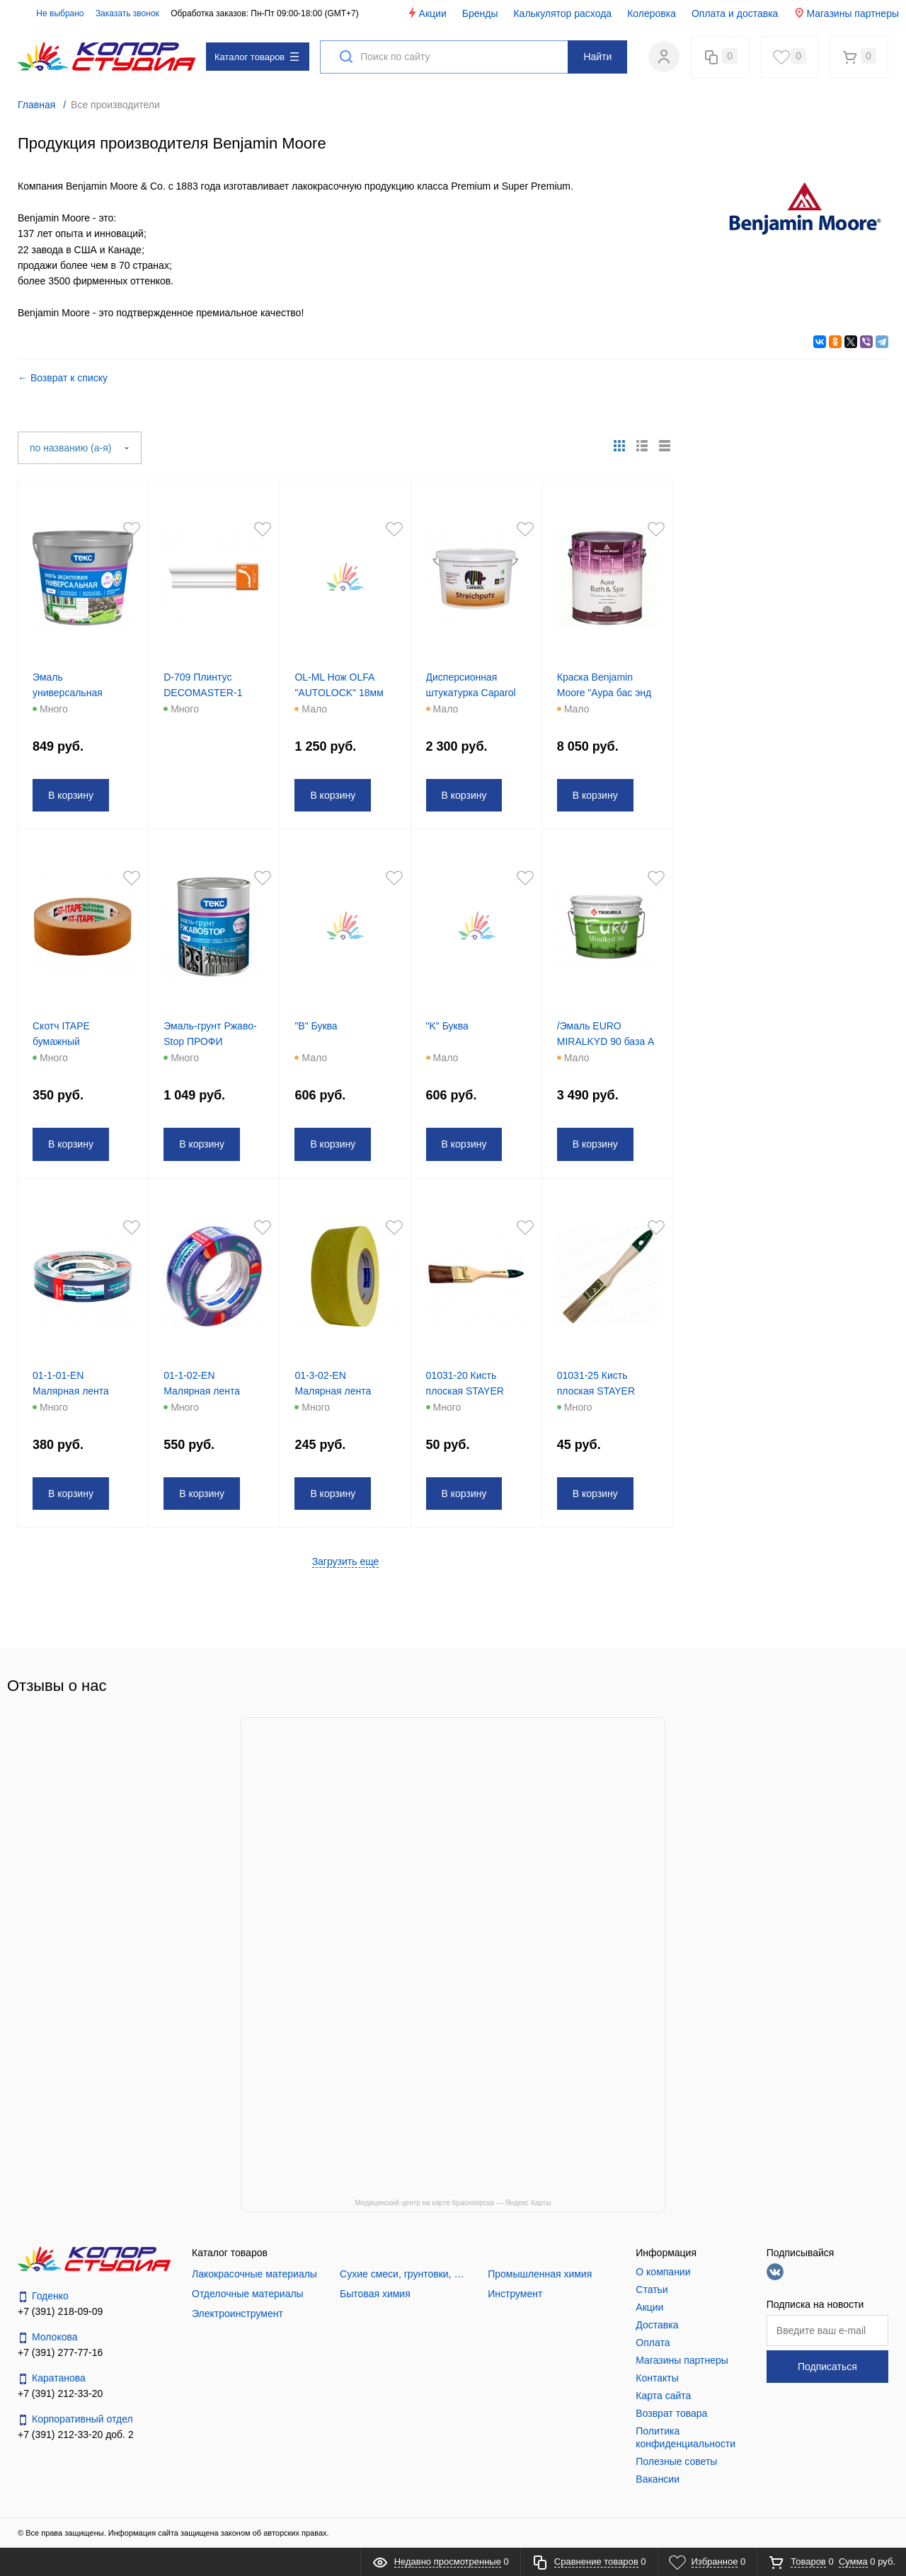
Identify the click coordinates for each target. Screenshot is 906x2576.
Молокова (48, 2337)
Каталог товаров (256, 57)
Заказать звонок (127, 13)
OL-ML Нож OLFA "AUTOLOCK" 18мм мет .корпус (341, 692)
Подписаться (827, 2366)
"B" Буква (318, 1026)
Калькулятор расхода (562, 13)
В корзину (73, 795)
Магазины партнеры (846, 13)
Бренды (480, 13)
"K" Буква (449, 1026)
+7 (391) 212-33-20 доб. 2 (76, 2434)
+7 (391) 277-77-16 (60, 2352)
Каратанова (52, 2378)
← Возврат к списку (63, 377)
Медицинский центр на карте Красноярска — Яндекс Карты (453, 2203)
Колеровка (651, 13)
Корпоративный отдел (75, 2419)
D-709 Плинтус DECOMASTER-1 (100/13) (205, 692)
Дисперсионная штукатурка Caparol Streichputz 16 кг (473, 692)
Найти (597, 56)
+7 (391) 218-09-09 (60, 2311)
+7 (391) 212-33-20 (60, 2393)
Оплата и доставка (735, 13)
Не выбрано (52, 13)
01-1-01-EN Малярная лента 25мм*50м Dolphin (76, 1391)
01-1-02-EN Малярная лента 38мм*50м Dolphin (207, 1391)
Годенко (43, 2296)
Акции (426, 13)
